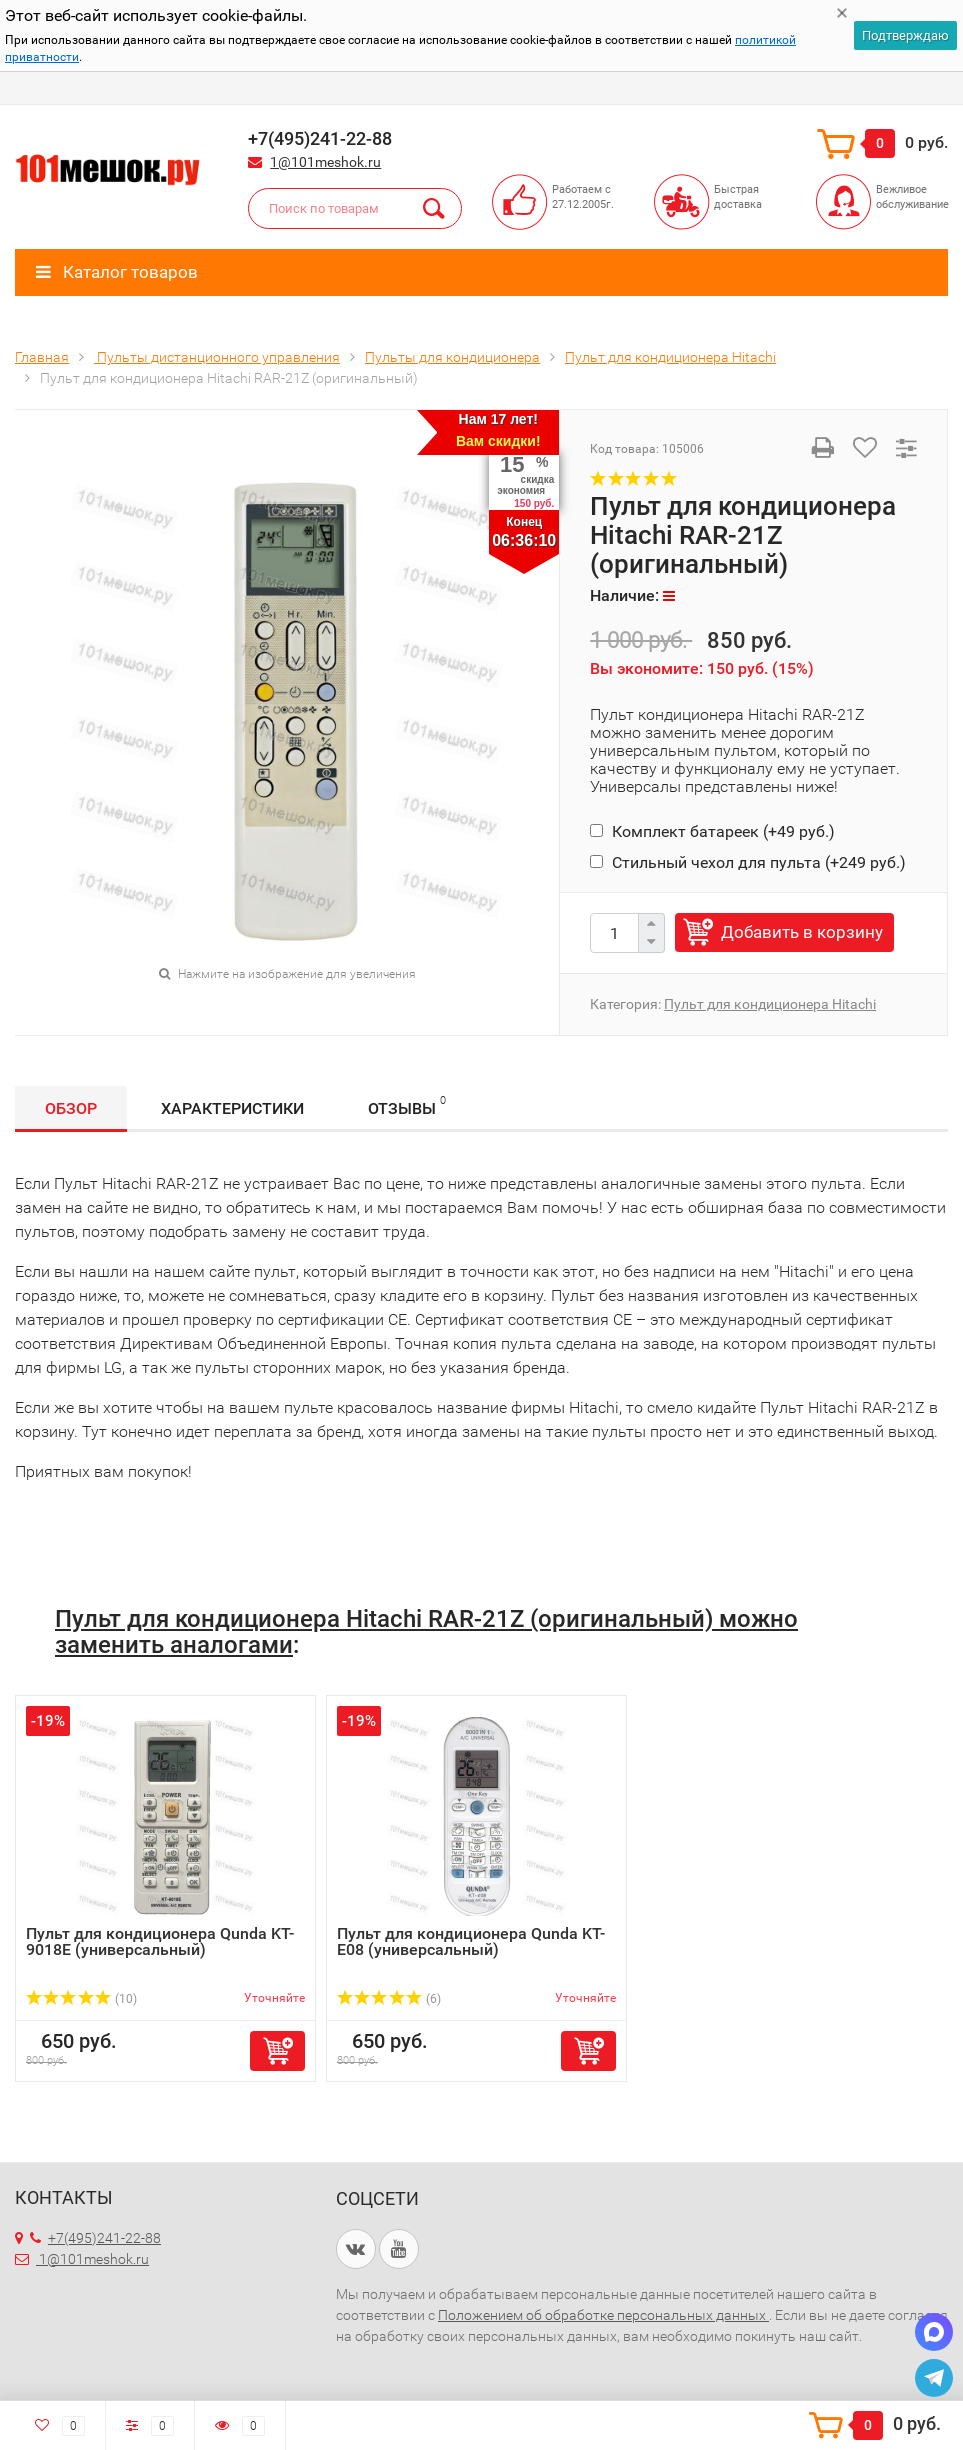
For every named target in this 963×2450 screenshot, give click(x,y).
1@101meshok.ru (325, 162)
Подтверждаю (905, 35)
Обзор (71, 1108)
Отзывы (407, 1105)
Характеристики (232, 1108)
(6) (389, 1999)
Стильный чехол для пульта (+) (748, 862)
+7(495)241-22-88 (95, 2238)
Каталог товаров (117, 272)
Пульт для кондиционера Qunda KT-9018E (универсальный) (160, 1941)
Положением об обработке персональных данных (603, 2315)
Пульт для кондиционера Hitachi (770, 1004)
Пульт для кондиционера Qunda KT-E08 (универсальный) (471, 1941)
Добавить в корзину (802, 932)
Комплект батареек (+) (712, 831)
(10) (81, 1999)
